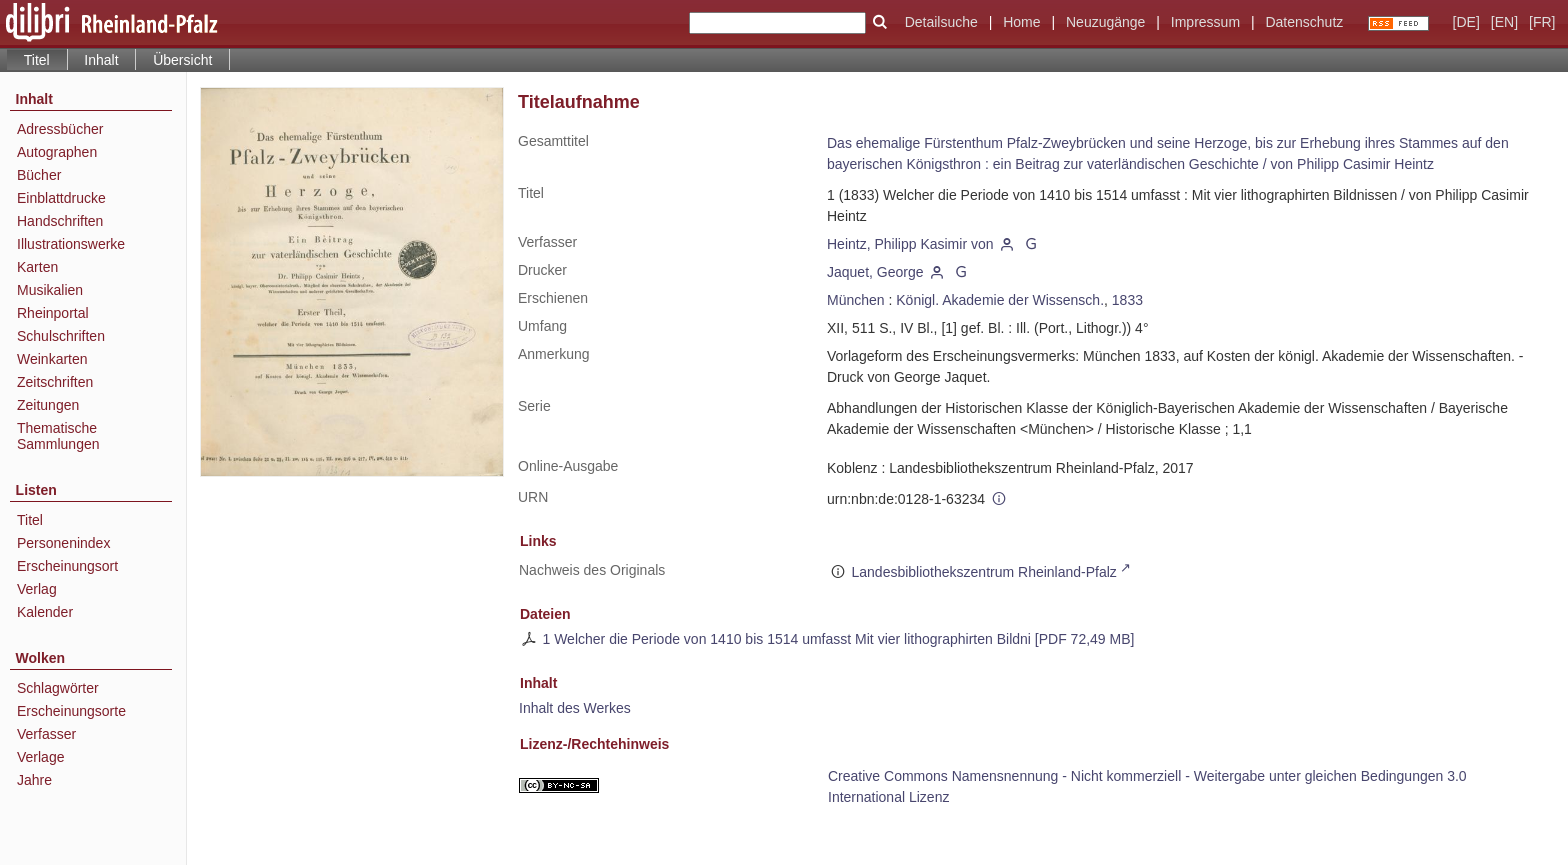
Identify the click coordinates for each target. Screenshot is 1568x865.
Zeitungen (48, 405)
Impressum (1205, 22)
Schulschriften (61, 336)
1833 (1127, 300)
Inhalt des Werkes (575, 708)
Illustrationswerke (71, 244)
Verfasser (46, 734)
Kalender (45, 612)
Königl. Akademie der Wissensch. (1000, 300)
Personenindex (63, 543)
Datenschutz (1304, 22)
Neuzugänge (1105, 22)
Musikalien (50, 290)
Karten (37, 267)
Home (1021, 22)
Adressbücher (60, 129)
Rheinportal (53, 313)
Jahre (34, 780)
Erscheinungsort (67, 566)
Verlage (40, 757)
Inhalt (101, 60)
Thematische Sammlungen (58, 436)
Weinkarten (52, 359)
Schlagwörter (58, 688)
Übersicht (182, 60)
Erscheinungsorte (71, 711)
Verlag (37, 589)
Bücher (39, 175)
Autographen (57, 152)
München (856, 300)
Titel (30, 520)
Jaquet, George (875, 272)
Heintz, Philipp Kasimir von (910, 244)
